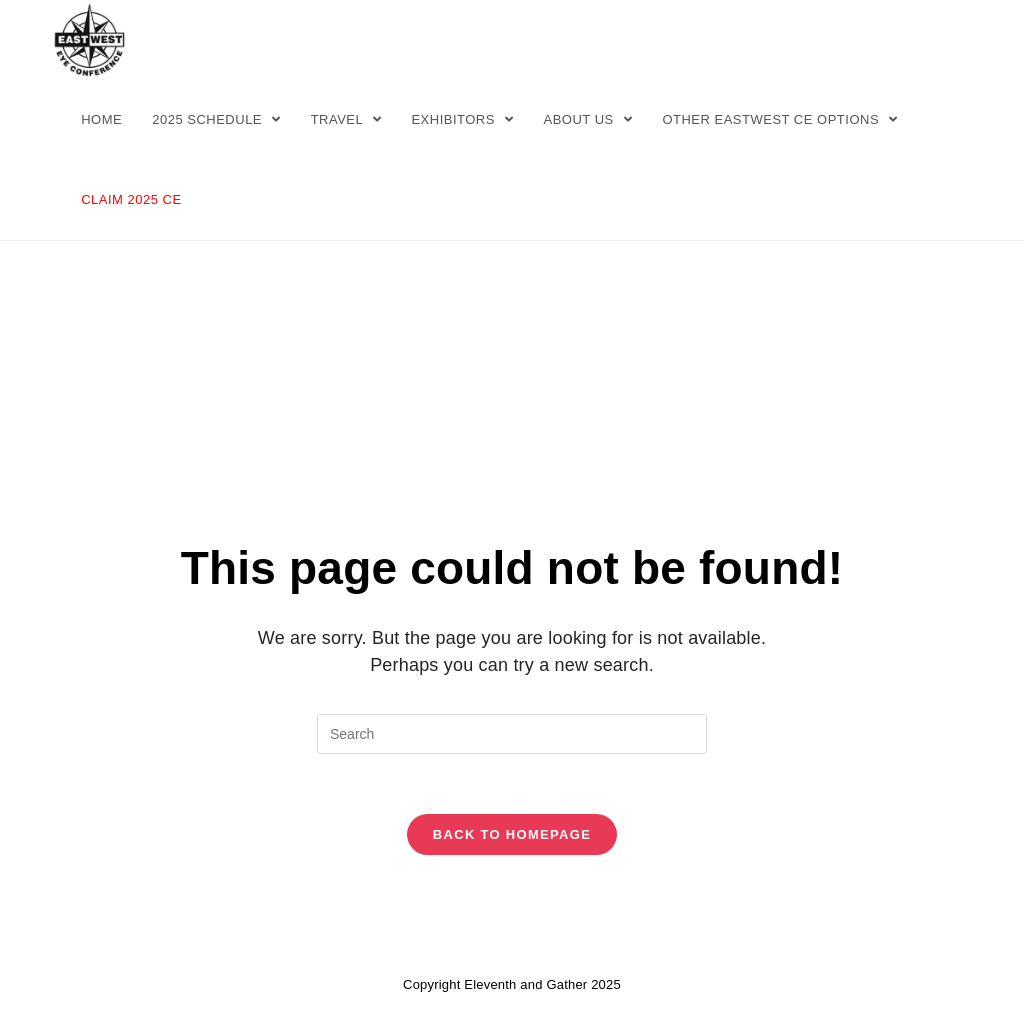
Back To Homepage (512, 834)
